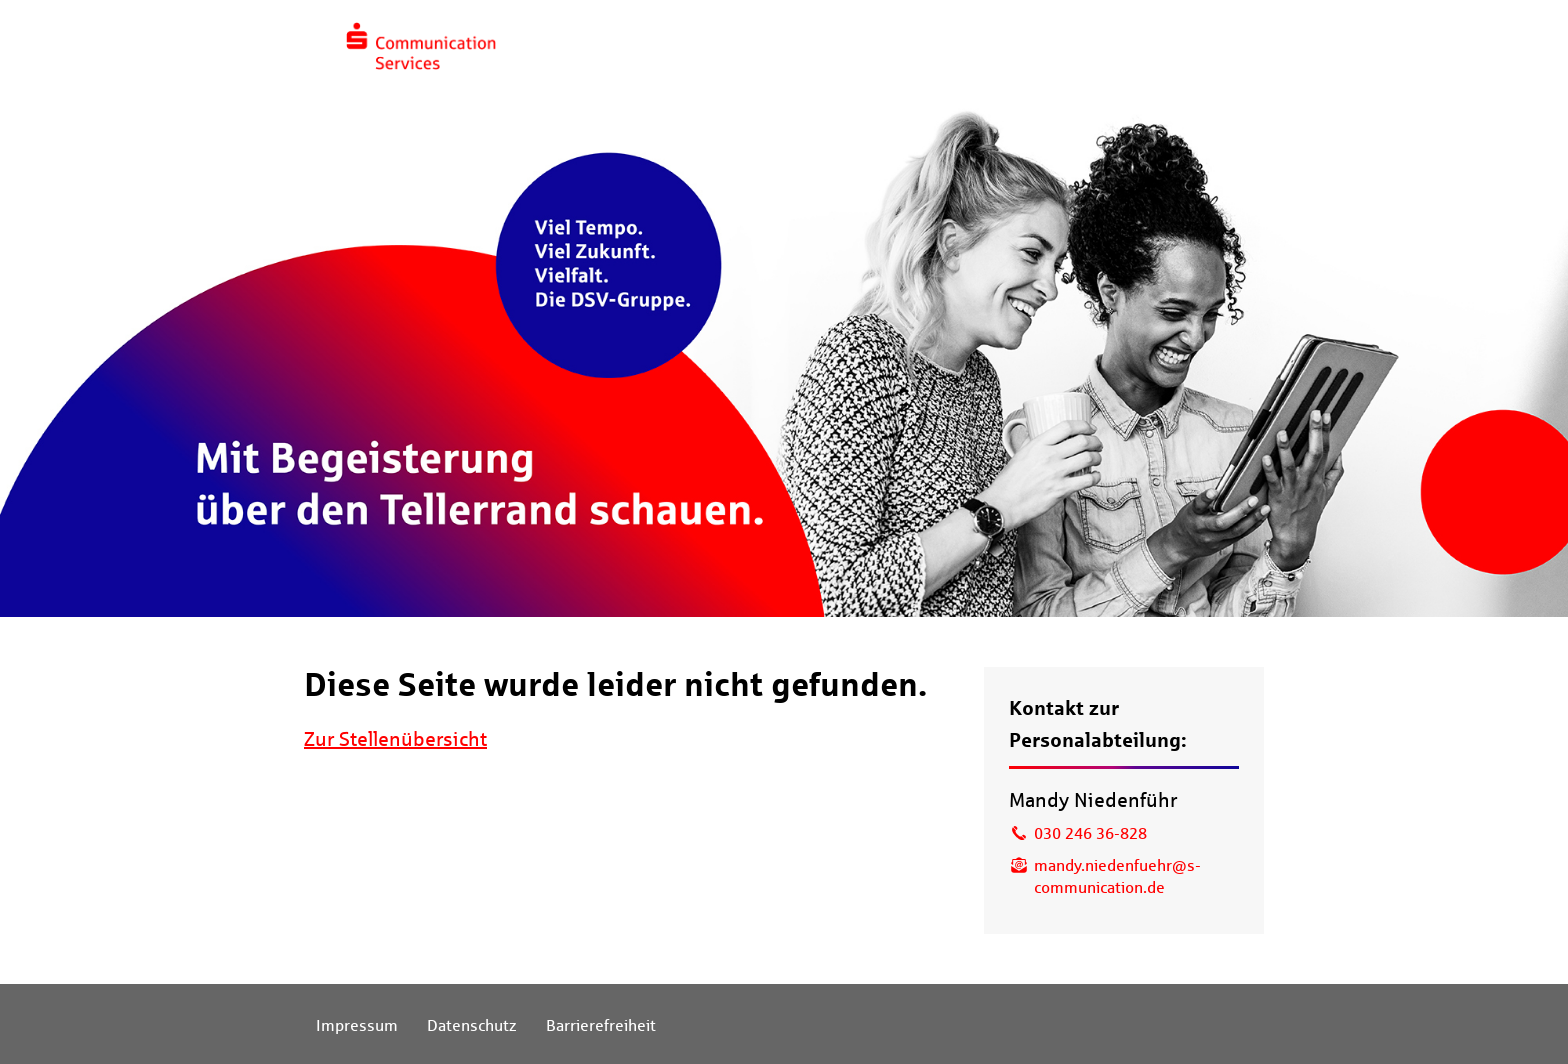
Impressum (357, 1025)
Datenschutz (472, 1025)
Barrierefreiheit (601, 1025)
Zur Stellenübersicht (395, 739)
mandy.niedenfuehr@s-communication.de (1117, 876)
